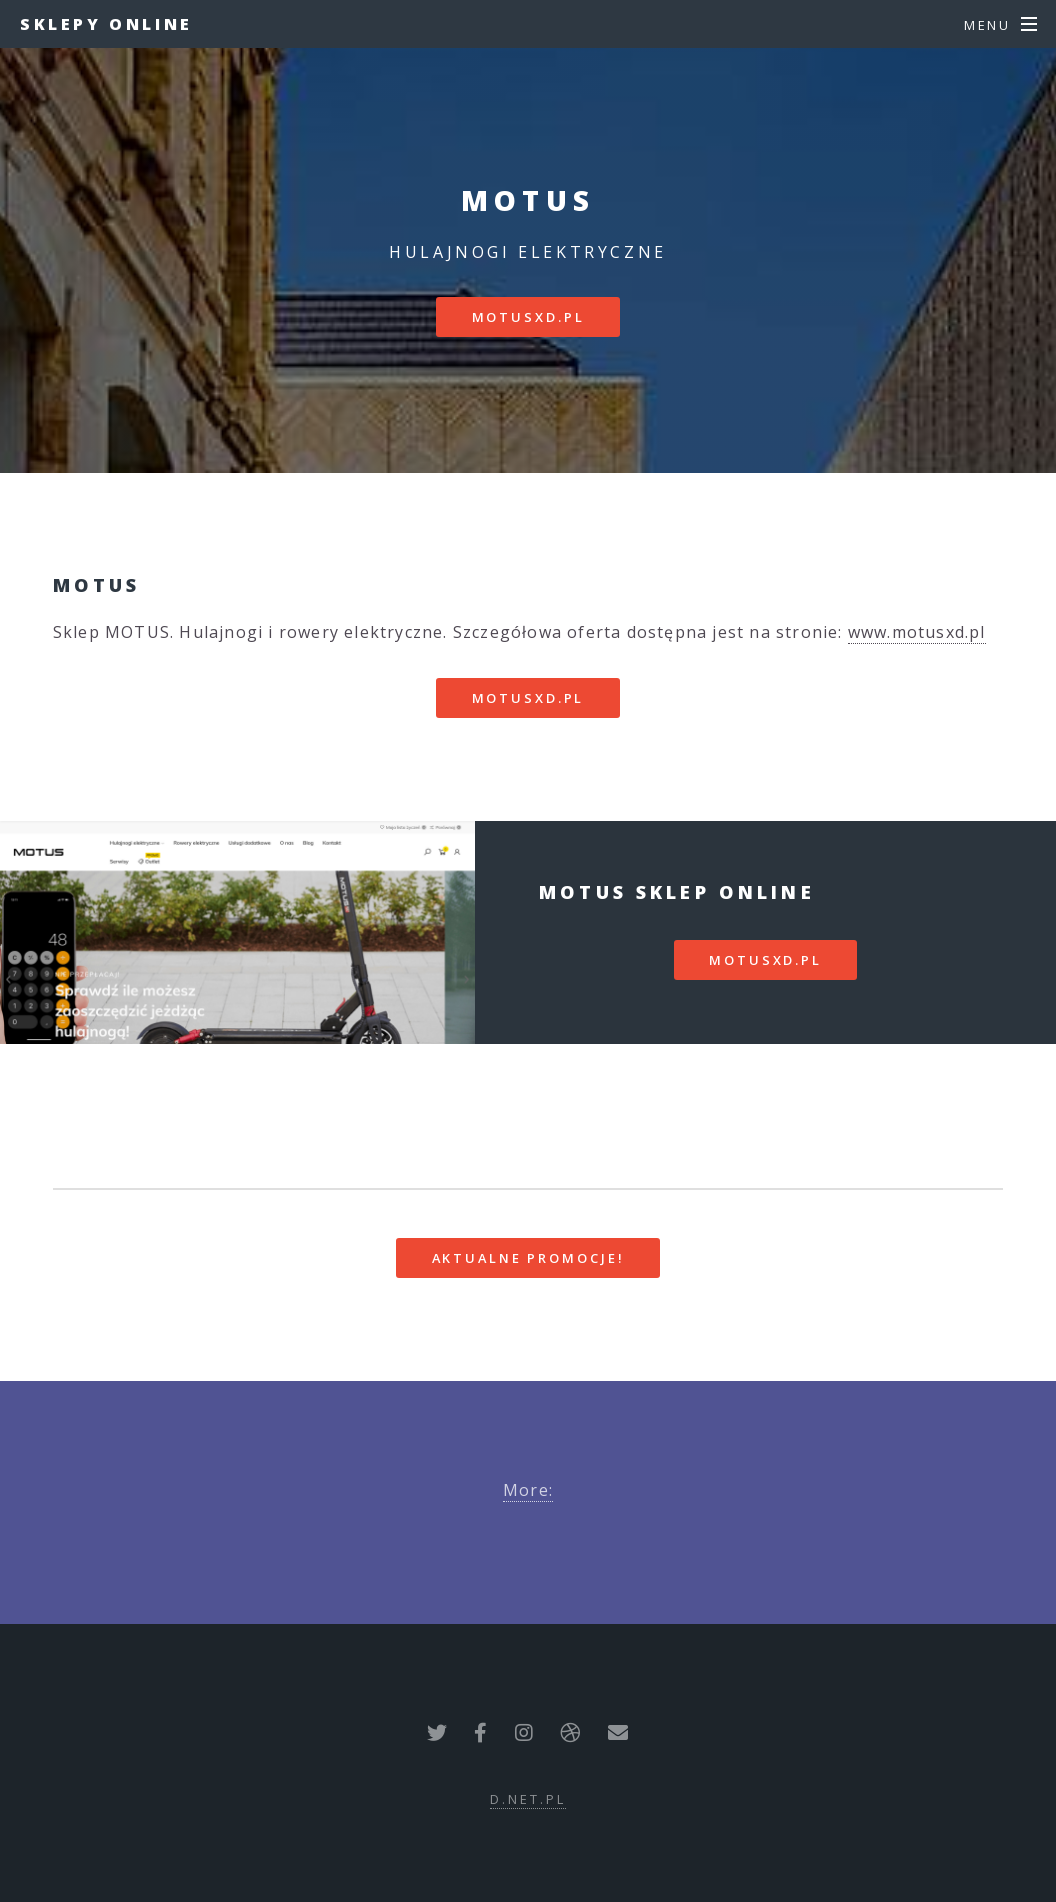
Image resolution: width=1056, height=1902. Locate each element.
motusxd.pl (528, 317)
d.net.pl (527, 1799)
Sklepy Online (106, 24)
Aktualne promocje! (528, 1258)
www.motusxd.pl (917, 632)
